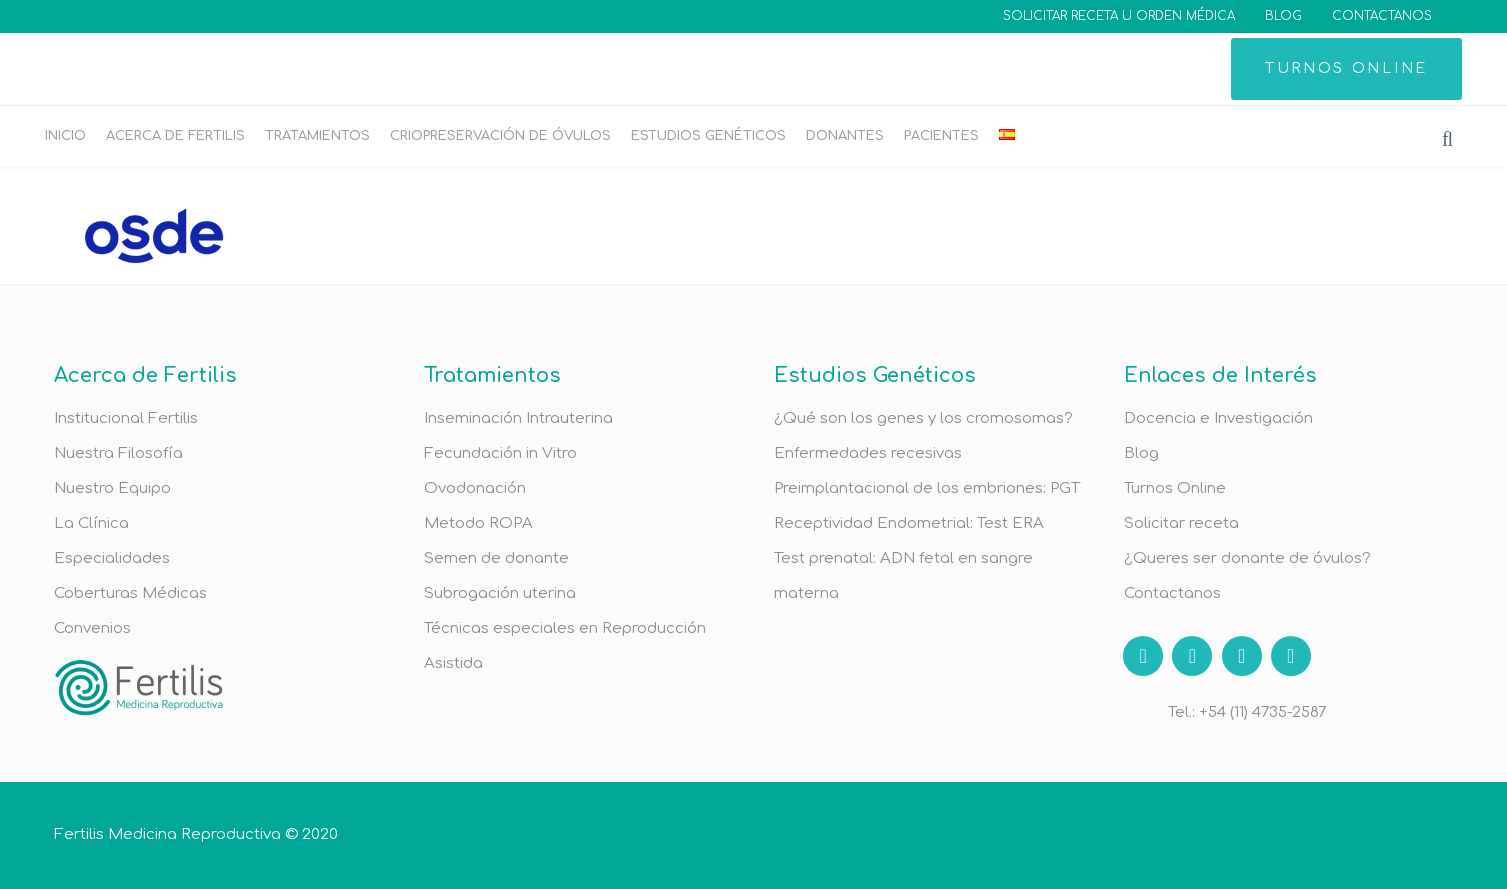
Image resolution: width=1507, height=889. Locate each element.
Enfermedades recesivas (868, 453)
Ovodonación (475, 488)
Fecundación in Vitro (500, 453)
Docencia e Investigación (1218, 418)
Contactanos (1172, 593)
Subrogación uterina (500, 593)
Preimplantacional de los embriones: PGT (927, 488)
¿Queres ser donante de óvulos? (1247, 558)
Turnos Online (1175, 488)
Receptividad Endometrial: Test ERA (909, 523)
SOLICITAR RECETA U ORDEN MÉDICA (1119, 16)
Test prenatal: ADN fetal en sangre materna (903, 576)
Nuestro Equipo (112, 488)
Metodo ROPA (478, 523)
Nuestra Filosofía (118, 453)
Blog (1141, 453)
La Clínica (91, 523)
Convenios (92, 628)
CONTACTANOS (1382, 16)
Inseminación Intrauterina (518, 418)
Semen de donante (496, 558)
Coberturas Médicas (130, 593)
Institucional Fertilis (126, 418)
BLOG (1283, 16)
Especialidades (112, 558)
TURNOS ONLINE (1346, 68)
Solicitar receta (1181, 523)
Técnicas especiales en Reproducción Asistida (565, 646)
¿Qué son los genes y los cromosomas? (923, 418)
